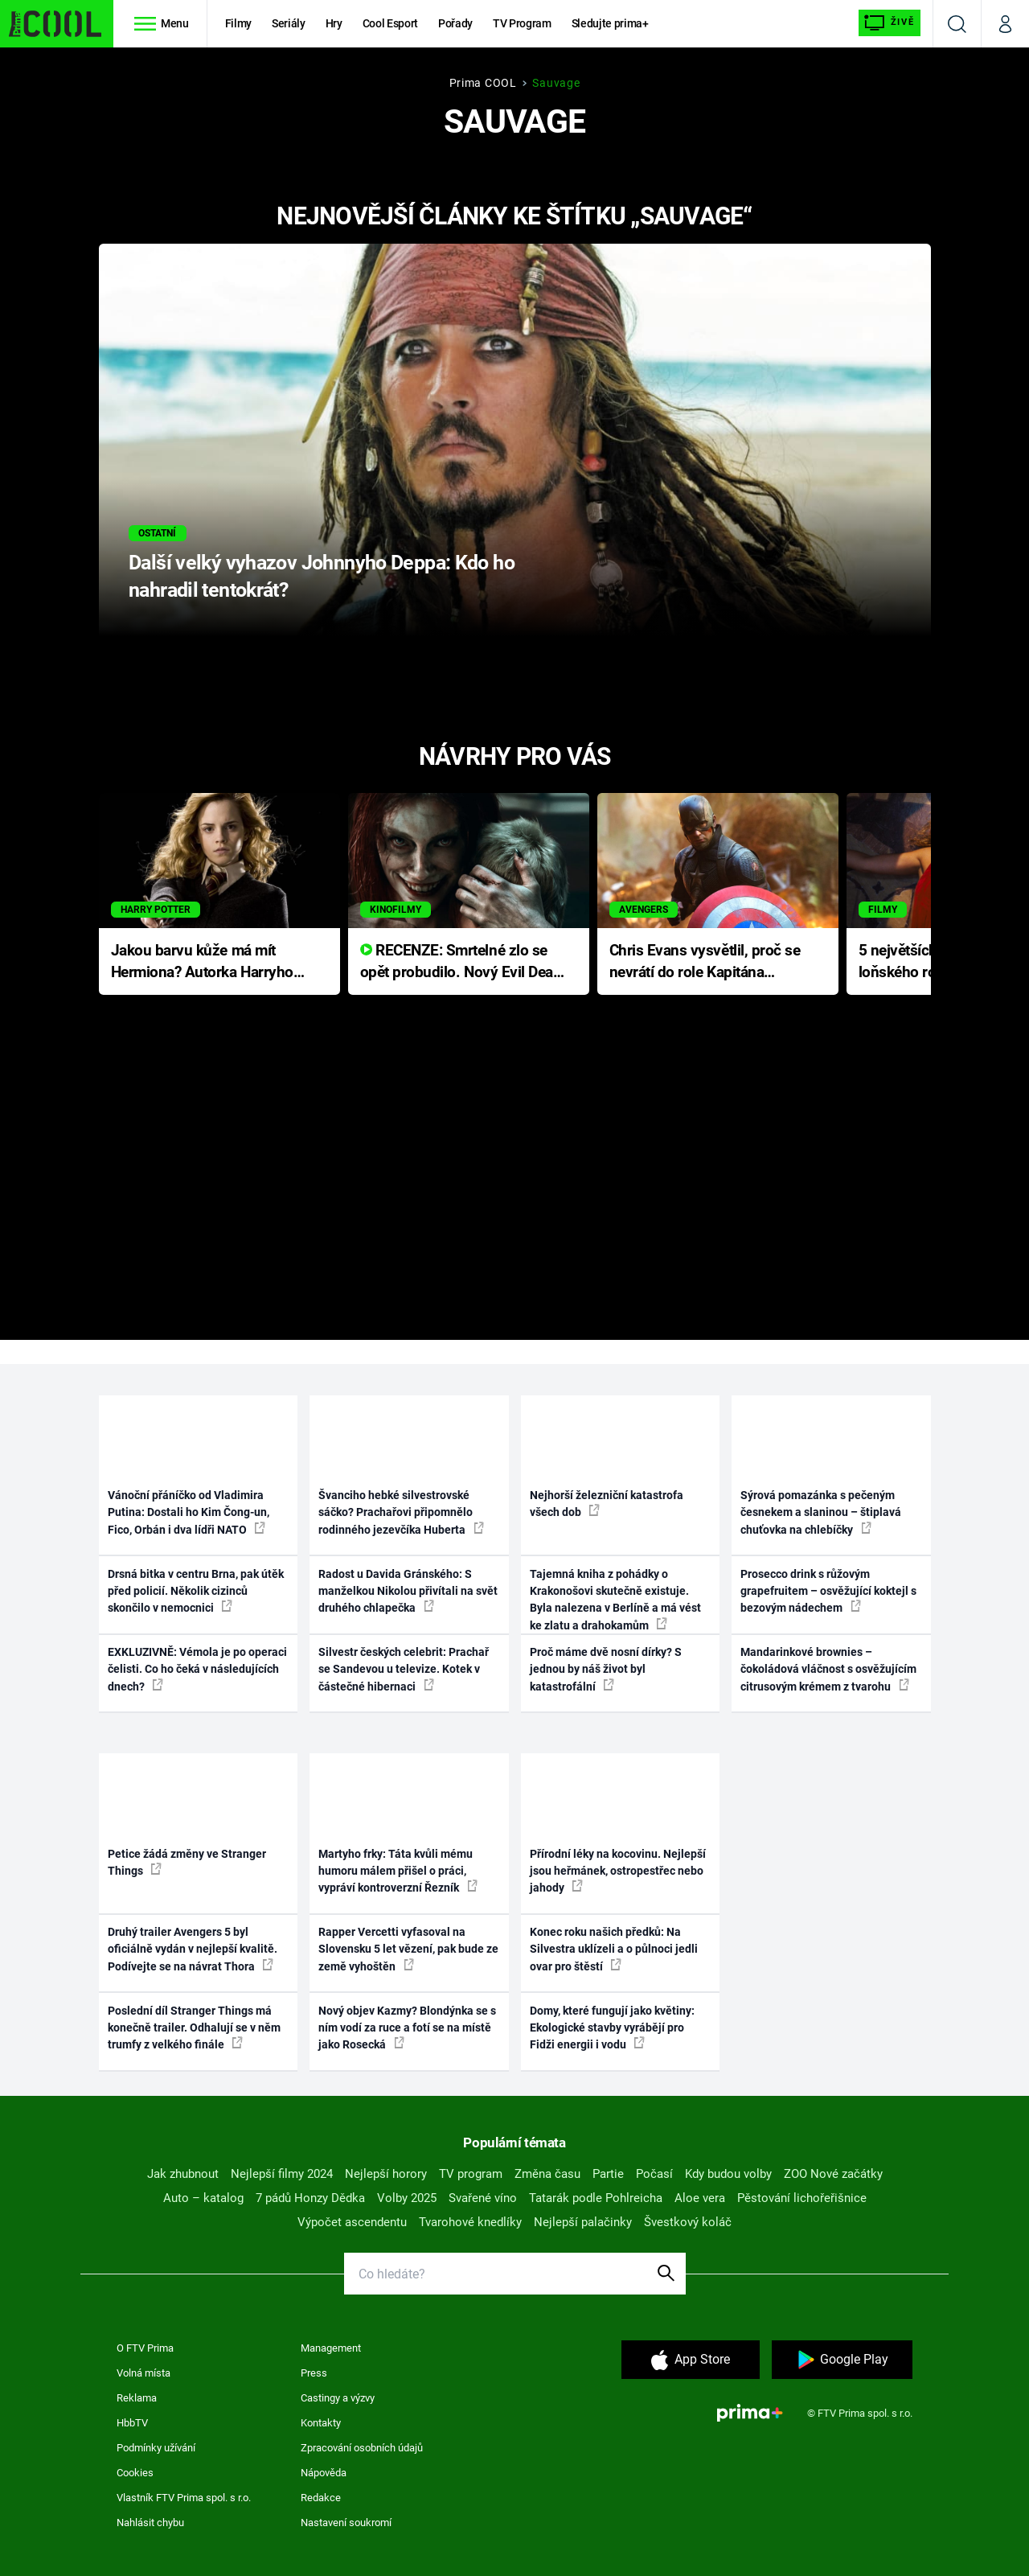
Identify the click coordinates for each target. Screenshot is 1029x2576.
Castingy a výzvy (338, 2398)
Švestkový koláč (688, 2222)
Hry (334, 23)
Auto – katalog (203, 2198)
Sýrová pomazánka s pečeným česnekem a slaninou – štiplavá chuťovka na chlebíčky (820, 1512)
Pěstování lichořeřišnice (802, 2198)
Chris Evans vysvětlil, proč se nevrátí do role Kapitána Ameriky (705, 962)
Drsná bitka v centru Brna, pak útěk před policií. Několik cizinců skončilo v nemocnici (196, 1591)
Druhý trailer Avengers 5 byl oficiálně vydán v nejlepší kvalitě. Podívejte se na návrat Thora (192, 1949)
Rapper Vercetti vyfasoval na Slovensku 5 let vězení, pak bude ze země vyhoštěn (408, 1949)
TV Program (522, 23)
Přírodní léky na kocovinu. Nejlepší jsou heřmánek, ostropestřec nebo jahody (618, 1871)
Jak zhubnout (183, 2174)
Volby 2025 (407, 2198)
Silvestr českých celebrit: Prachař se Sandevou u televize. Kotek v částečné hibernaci (403, 1669)
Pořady (455, 23)
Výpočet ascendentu (352, 2222)
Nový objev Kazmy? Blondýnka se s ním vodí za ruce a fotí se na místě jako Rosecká (407, 2028)
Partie (608, 2174)
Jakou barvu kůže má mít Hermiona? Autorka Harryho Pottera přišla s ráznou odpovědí (202, 962)
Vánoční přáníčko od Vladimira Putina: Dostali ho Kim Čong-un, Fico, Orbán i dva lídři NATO (188, 1512)
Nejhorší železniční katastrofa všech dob (606, 1503)
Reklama (137, 2398)
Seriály (288, 23)
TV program (470, 2174)
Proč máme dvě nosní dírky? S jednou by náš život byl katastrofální (606, 1669)
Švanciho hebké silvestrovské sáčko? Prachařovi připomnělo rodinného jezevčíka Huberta (401, 1512)
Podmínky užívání (156, 2448)
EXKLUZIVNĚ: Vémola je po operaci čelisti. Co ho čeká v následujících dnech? (197, 1669)
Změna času (547, 2174)
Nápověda (323, 2473)
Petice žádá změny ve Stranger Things (187, 1862)
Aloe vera (699, 2198)
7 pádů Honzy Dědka (310, 2198)
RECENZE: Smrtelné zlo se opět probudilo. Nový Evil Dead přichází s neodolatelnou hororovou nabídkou (461, 962)
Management (331, 2348)
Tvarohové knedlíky (470, 2222)
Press (314, 2373)
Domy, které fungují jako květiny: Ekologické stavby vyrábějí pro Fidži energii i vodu (612, 2028)
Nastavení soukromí (346, 2522)
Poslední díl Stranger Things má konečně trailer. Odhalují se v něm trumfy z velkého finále (194, 2028)
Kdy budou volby (728, 2174)
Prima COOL (483, 82)
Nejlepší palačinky (583, 2222)
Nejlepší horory (386, 2174)
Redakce (321, 2498)
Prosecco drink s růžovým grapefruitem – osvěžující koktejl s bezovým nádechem (828, 1591)
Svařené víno (483, 2198)
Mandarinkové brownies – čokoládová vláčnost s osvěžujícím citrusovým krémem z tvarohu (828, 1669)
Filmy (238, 23)
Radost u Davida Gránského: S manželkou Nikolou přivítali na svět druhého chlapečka (408, 1591)
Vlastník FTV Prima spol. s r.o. (184, 2498)
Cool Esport (390, 23)
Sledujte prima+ (610, 23)
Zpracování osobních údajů (362, 2448)
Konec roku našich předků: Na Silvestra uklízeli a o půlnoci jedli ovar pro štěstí (614, 1949)
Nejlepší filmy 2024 (282, 2174)
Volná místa (143, 2373)
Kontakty (321, 2423)
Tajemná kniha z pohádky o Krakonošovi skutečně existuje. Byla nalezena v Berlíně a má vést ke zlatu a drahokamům (615, 1599)
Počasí (654, 2174)
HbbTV (132, 2423)
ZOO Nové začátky (833, 2174)
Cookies (135, 2473)
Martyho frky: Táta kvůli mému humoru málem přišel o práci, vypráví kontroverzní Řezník (398, 1871)
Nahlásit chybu (150, 2522)
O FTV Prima (145, 2348)
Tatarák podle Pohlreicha (595, 2198)
